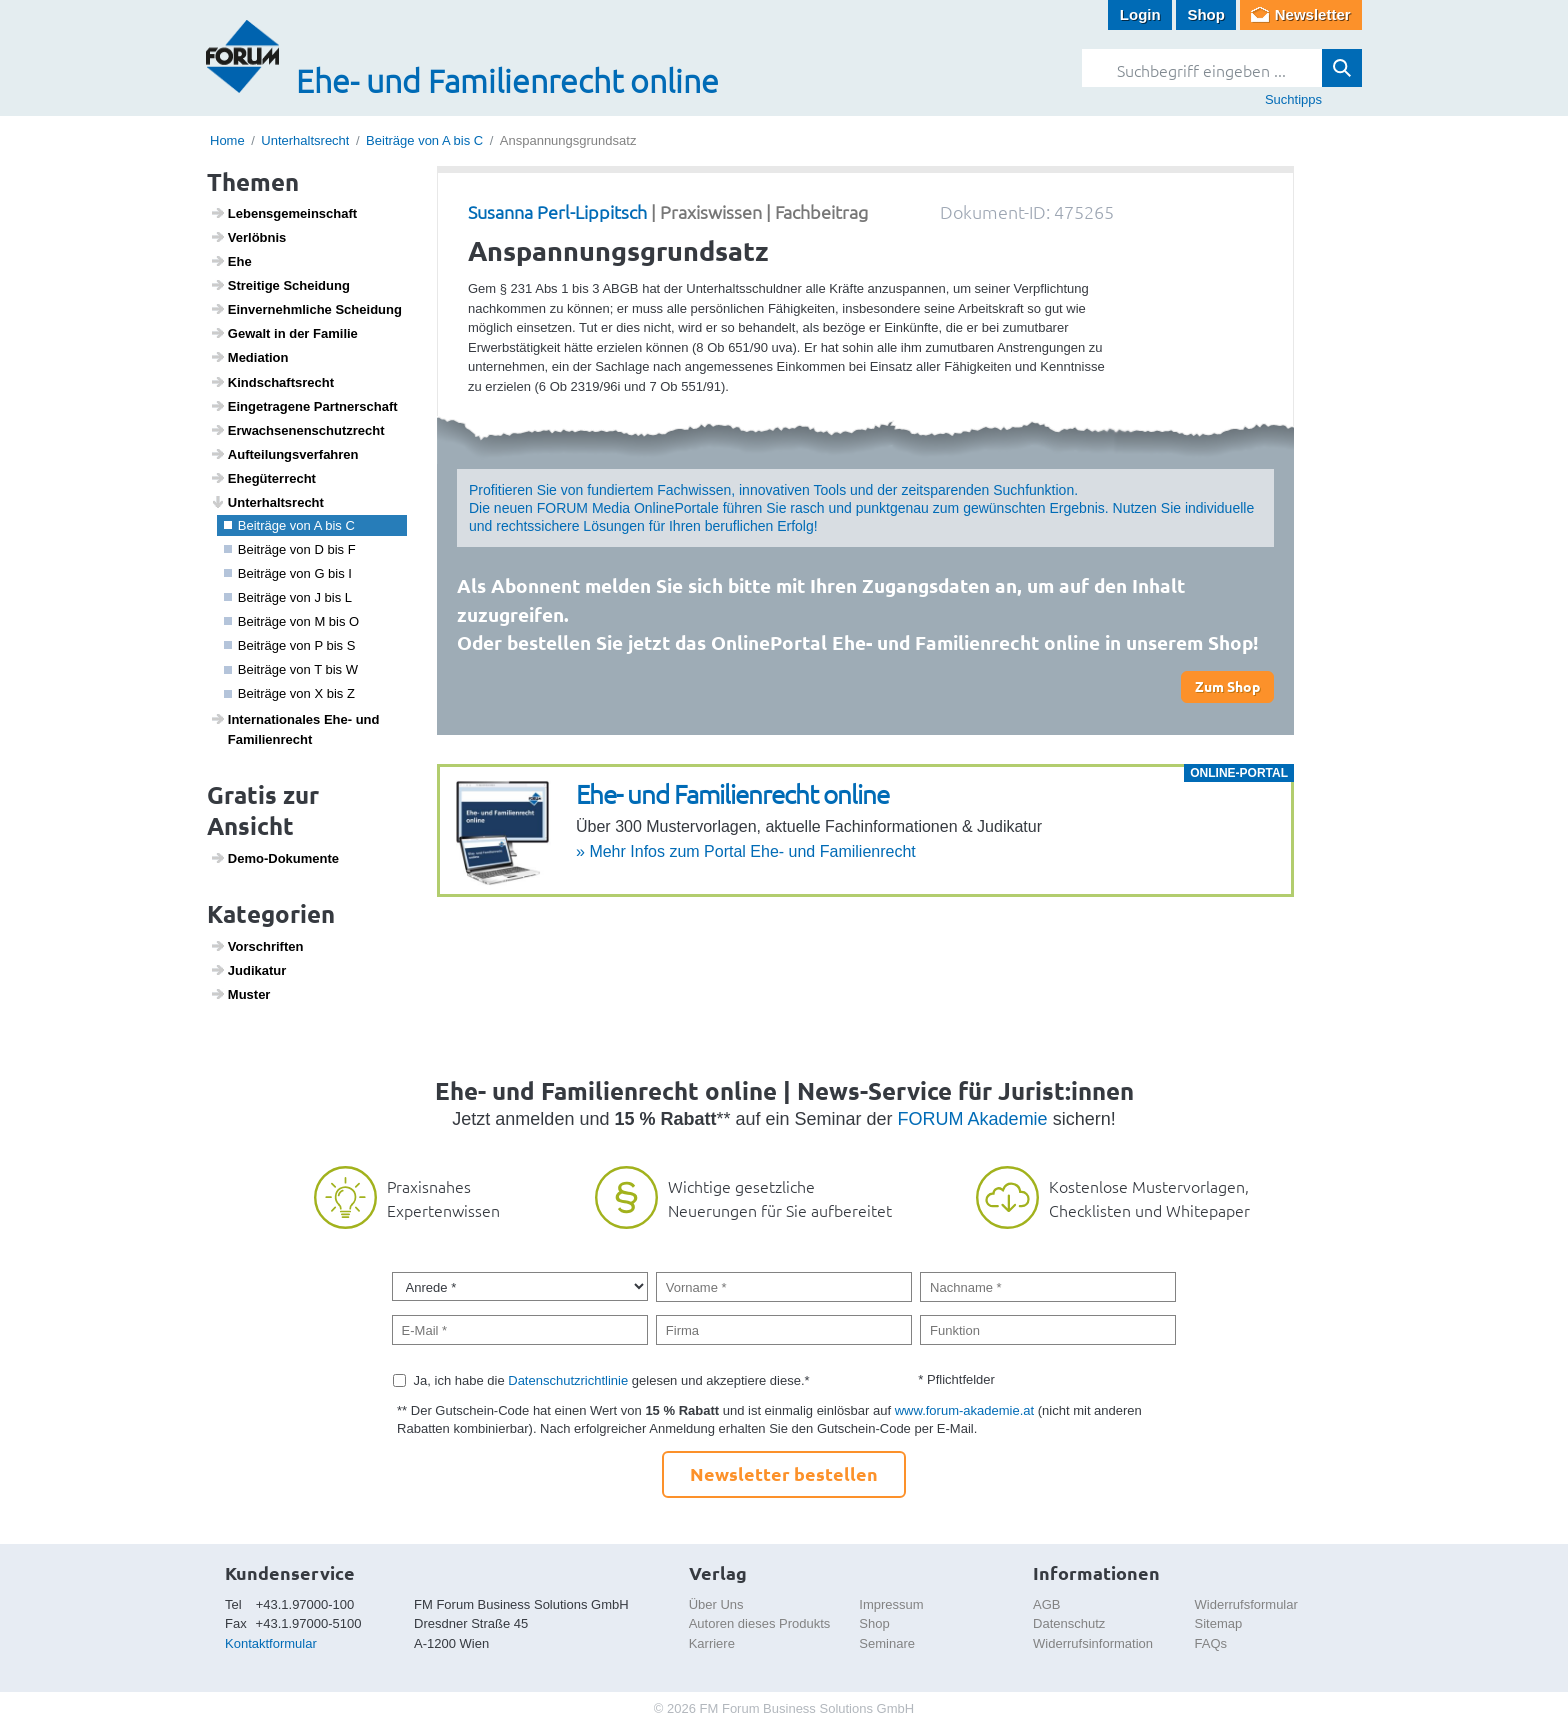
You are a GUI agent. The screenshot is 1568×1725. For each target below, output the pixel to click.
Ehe (231, 261)
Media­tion (249, 357)
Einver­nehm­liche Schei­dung (306, 309)
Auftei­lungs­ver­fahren (284, 454)
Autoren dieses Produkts (760, 1623)
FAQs (1211, 1643)
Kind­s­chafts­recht (272, 382)
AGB (1046, 1604)
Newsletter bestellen (784, 1473)
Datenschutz (1069, 1623)
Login (1140, 14)
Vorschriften (257, 946)
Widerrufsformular (1246, 1604)
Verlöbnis (248, 237)
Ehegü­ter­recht (263, 478)
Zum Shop (1227, 686)
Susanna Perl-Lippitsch (557, 211)
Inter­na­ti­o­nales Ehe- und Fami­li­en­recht (295, 729)
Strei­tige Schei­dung (280, 285)
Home (227, 140)
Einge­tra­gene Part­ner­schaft (304, 406)
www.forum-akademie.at (964, 1410)
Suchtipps (1293, 99)
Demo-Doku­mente (274, 858)
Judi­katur (248, 970)
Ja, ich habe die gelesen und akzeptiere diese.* (612, 1380)
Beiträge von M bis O (292, 621)
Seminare (887, 1643)
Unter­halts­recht (267, 502)
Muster (240, 994)
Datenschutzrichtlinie (568, 1380)
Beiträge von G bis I (288, 573)
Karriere (712, 1643)
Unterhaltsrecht (305, 140)
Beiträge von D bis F (290, 549)
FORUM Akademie (973, 1119)
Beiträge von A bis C (424, 140)
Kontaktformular (271, 1643)
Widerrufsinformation (1093, 1643)
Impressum (891, 1604)
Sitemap (1219, 1623)
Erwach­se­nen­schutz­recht (297, 430)
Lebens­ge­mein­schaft (284, 213)
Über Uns (716, 1604)
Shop (1206, 14)
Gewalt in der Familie (284, 333)
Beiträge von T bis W (291, 669)
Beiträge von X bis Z (289, 693)
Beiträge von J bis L (288, 597)
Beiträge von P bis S (290, 645)
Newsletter (1313, 14)
